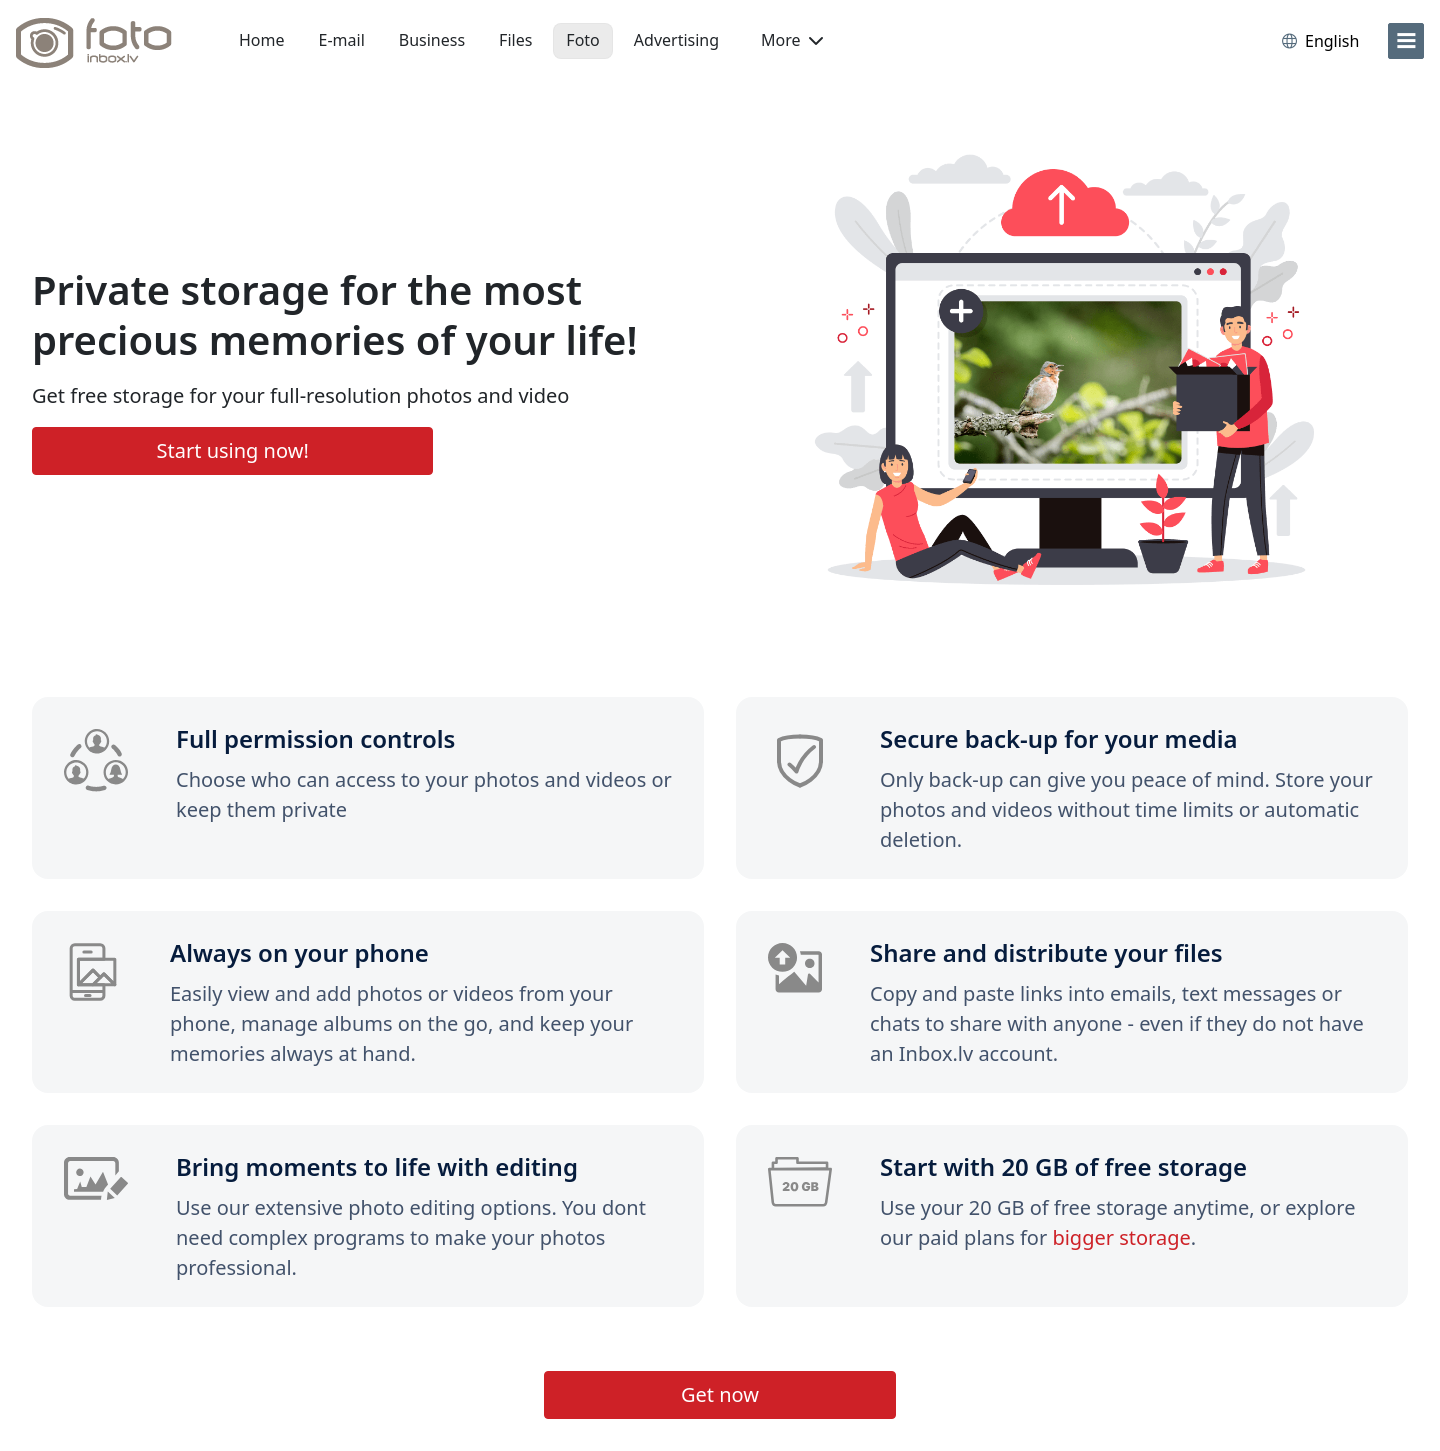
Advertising (676, 40)
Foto (582, 40)
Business (432, 40)
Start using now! (233, 450)
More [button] (792, 40)
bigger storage (1121, 1237)
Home (262, 40)
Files (515, 40)
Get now (720, 1394)
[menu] (1406, 41)
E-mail (342, 40)
